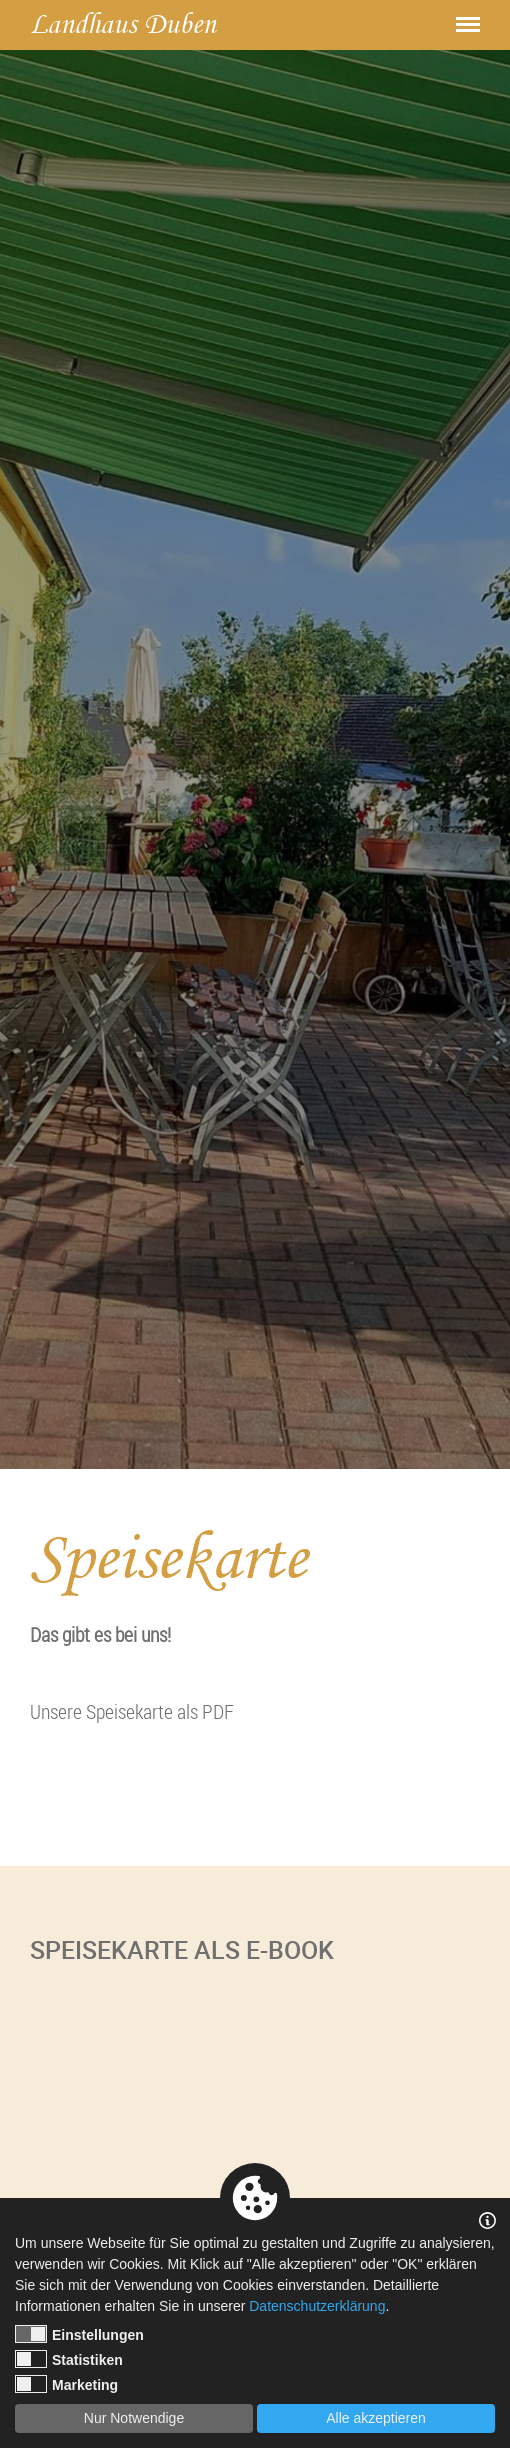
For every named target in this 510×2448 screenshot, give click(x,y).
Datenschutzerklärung (317, 2306)
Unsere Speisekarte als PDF (132, 1711)
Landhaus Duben (123, 24)
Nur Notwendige (134, 2418)
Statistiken (69, 2359)
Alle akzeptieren (376, 2418)
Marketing (66, 2384)
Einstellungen (79, 2334)
